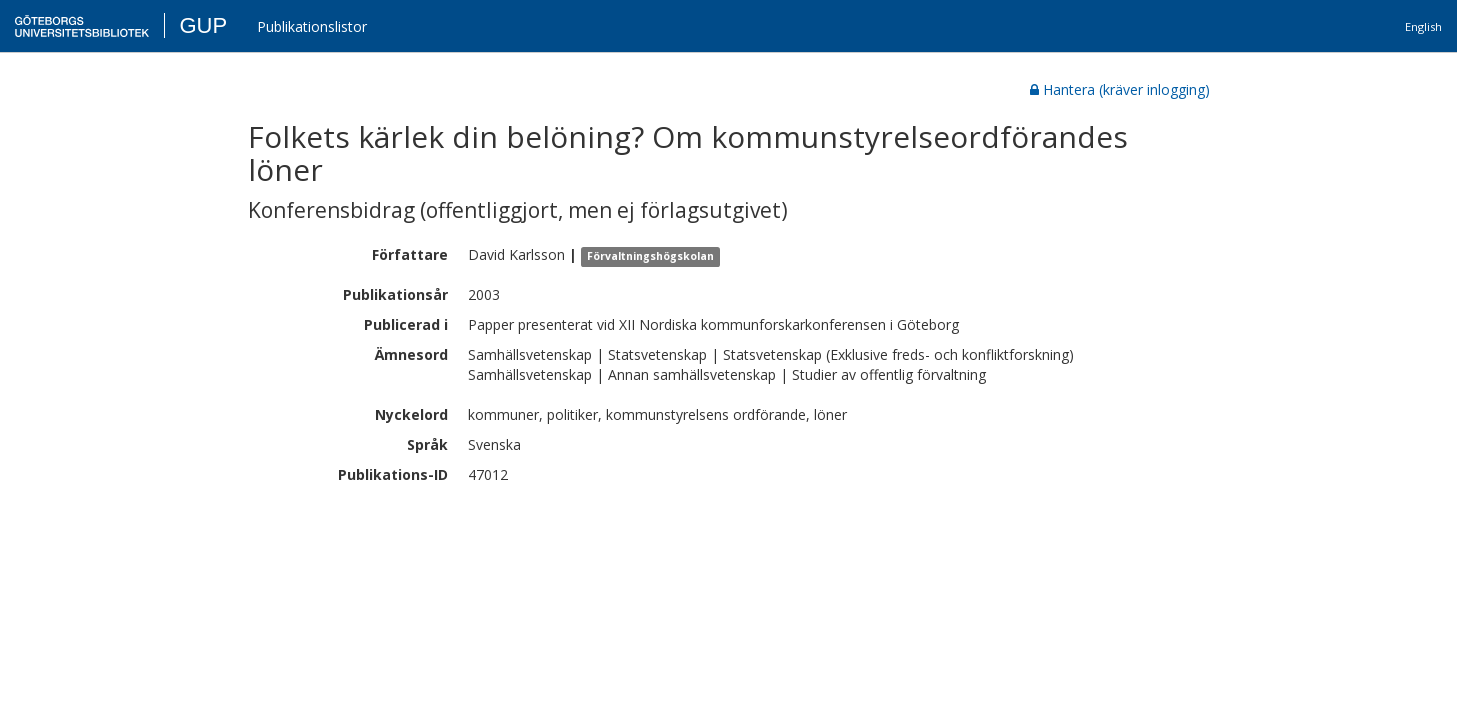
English (1423, 26)
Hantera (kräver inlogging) (1120, 89)
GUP (203, 25)
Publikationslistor (312, 26)
